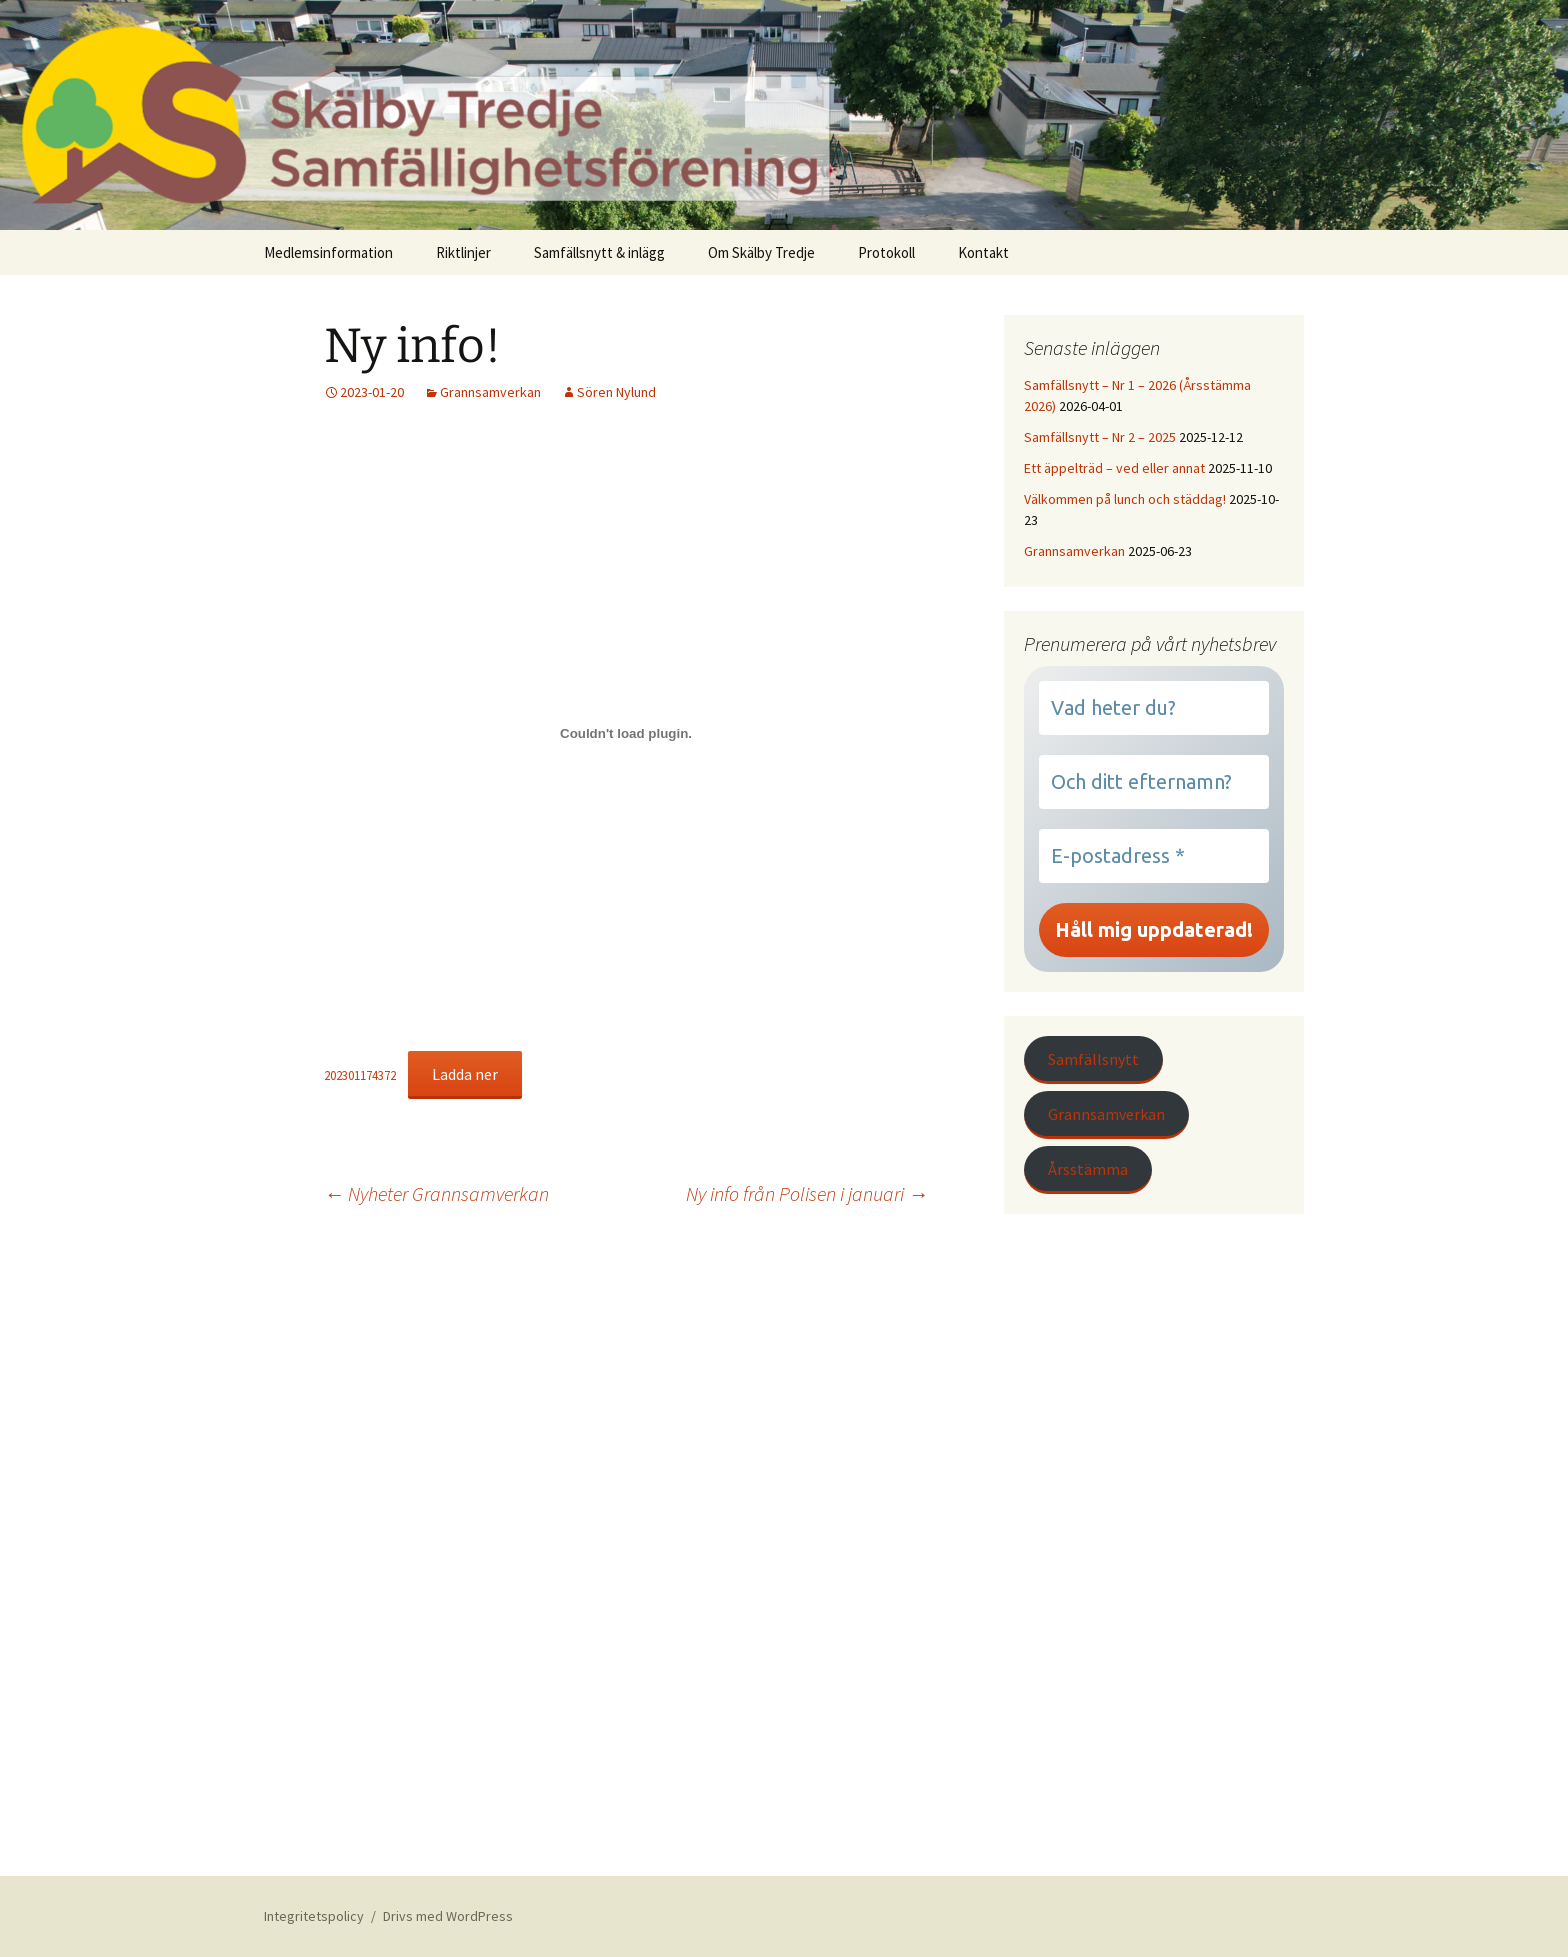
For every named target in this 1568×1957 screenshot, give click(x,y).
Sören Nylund (616, 392)
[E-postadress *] (1154, 856)
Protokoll (886, 252)
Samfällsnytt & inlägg (599, 252)
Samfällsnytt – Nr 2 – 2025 (1100, 437)
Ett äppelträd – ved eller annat (1114, 468)
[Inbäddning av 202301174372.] (626, 733)
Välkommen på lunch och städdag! (1125, 499)
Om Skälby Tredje (761, 252)
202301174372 (360, 1075)
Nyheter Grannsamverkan (436, 1193)
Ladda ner (465, 1074)
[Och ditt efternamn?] (1154, 782)
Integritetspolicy (314, 1916)
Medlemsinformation (328, 252)
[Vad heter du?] (1154, 708)
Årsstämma (1088, 1169)
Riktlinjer (463, 252)
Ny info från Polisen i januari (807, 1193)
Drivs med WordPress (448, 1916)
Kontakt (983, 252)
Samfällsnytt (1093, 1059)
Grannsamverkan (490, 392)
